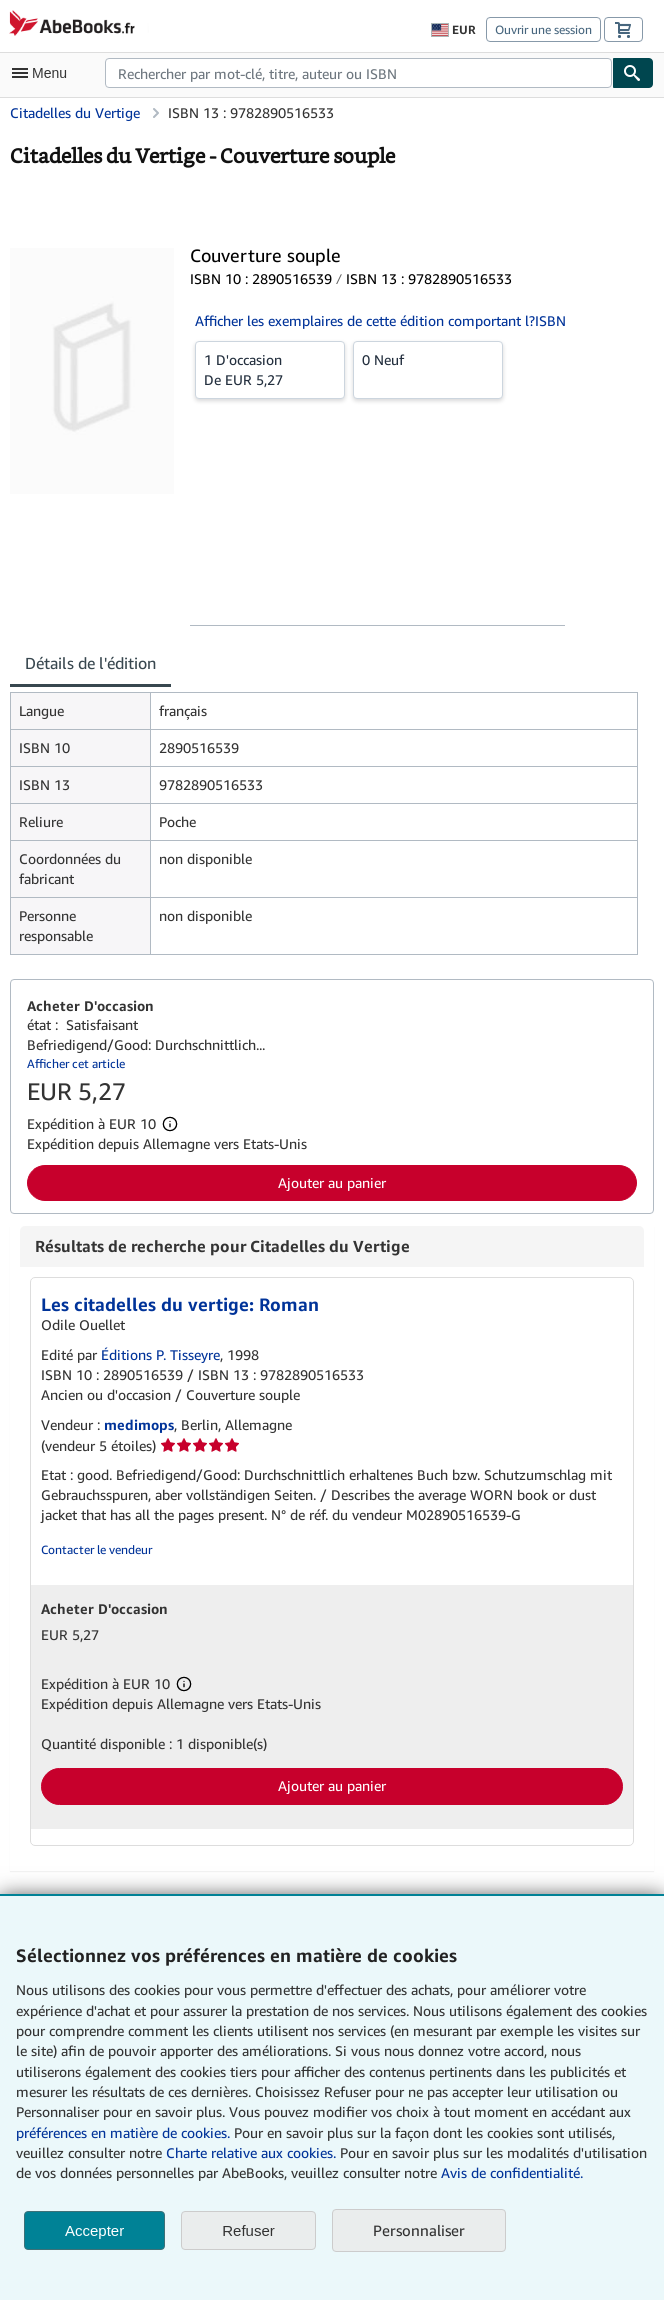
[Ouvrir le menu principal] (44, 73)
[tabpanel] (324, 823)
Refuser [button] (248, 2230)
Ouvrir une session (543, 29)
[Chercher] (633, 73)
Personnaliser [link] (419, 2230)
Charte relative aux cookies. (253, 2152)
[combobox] (358, 73)
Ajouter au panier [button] (332, 1182)
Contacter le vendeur (96, 1549)
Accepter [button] (94, 2230)
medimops (139, 1424)
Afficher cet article (76, 1063)
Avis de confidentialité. (512, 2172)
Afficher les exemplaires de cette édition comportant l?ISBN (380, 320)
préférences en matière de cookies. (123, 2132)
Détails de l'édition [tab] (90, 663)
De (270, 369)
